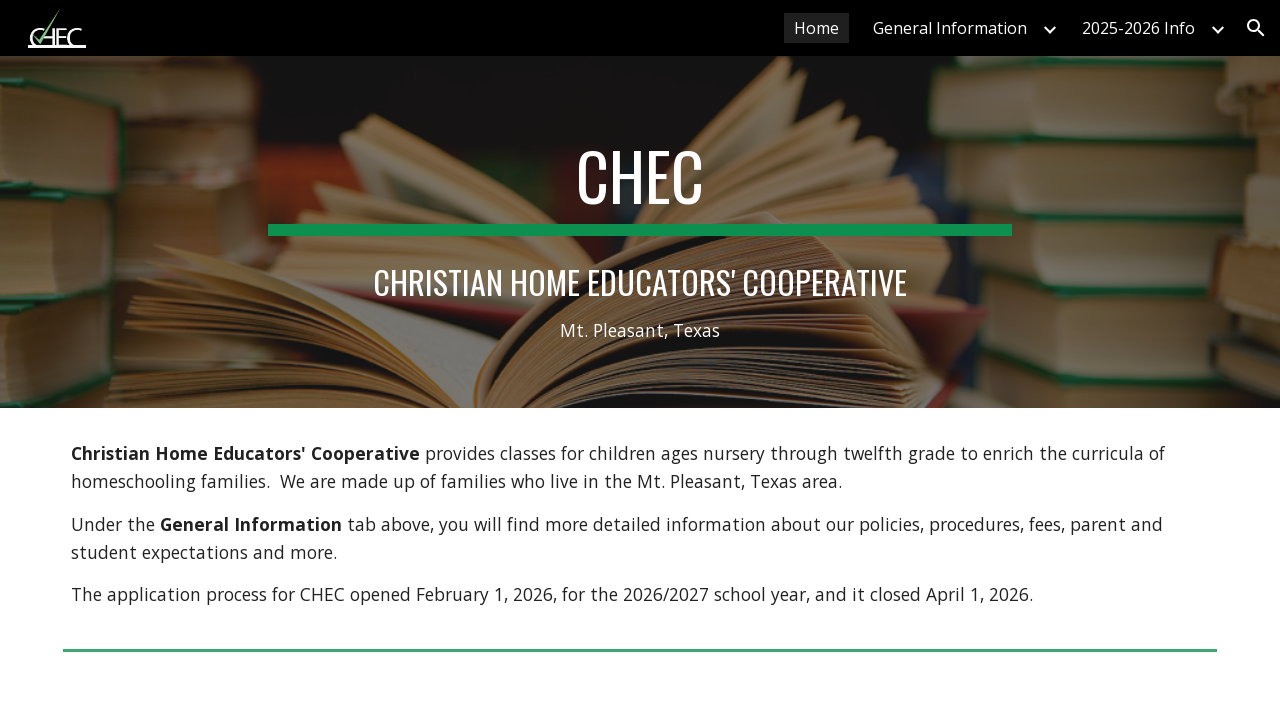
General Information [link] (950, 28)
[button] (1256, 28)
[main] (640, 232)
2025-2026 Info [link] (1138, 28)
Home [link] (816, 28)
